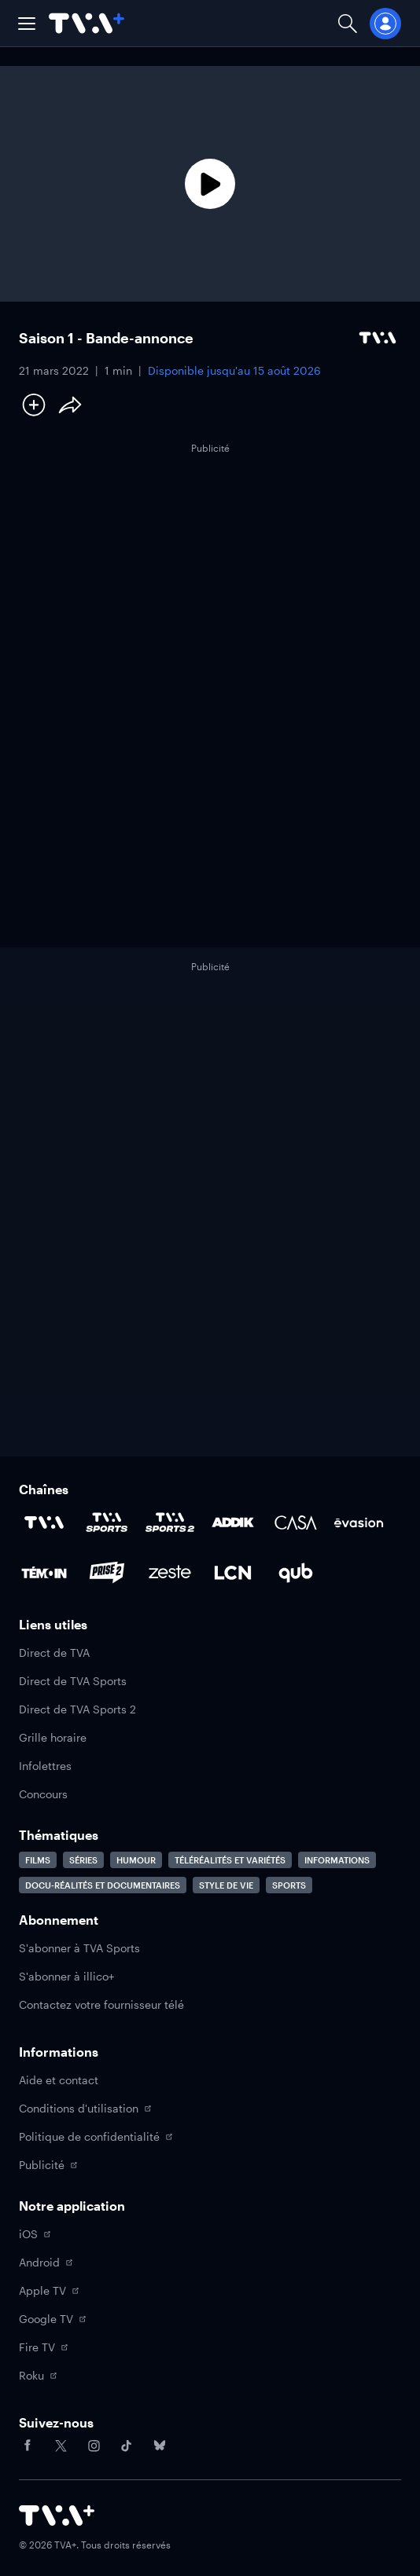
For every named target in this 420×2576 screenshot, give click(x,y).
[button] (27, 23)
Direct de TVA (54, 1652)
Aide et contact (58, 2080)
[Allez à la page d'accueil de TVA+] (86, 23)
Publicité (48, 2164)
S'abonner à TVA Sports (79, 1948)
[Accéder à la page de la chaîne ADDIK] (233, 1522)
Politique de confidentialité (95, 2136)
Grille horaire (53, 1737)
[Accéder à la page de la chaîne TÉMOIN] (44, 1573)
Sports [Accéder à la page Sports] (289, 1885)
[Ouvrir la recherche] (348, 23)
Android (45, 2262)
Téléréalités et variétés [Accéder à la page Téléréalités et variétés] (230, 1860)
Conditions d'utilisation (85, 2108)
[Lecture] (210, 184)
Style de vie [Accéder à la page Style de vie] (226, 1885)
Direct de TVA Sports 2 (77, 1709)
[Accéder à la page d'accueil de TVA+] (56, 2515)
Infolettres (45, 1765)
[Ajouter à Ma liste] (34, 405)
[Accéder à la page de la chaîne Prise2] (107, 1573)
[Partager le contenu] (70, 405)
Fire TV (43, 2347)
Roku (38, 2375)
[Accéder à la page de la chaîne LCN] (233, 1573)
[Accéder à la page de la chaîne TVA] (44, 1522)
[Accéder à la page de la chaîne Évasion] (358, 1522)
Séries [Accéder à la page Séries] (83, 1860)
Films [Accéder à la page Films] (37, 1860)
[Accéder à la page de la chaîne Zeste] (170, 1573)
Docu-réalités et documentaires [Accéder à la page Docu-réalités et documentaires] (102, 1885)
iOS (34, 2234)
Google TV (52, 2318)
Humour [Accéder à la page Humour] (136, 1860)
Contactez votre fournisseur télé (101, 2004)
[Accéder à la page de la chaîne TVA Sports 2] (170, 1522)
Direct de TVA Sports (73, 1680)
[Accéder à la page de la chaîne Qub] (296, 1573)
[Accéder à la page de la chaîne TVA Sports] (107, 1522)
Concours (43, 1794)
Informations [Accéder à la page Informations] (337, 1860)
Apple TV (49, 2290)
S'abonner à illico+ (66, 1976)
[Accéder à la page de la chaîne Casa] (296, 1522)
